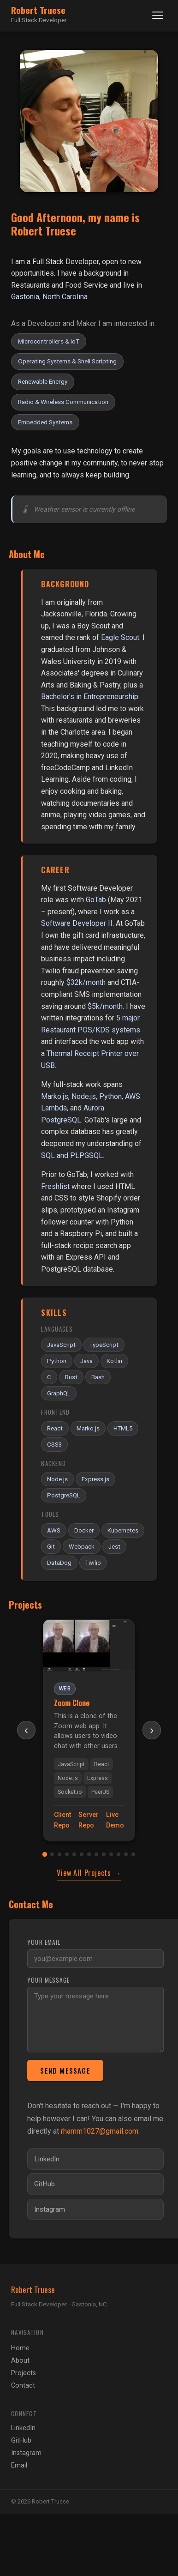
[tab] (44, 1854)
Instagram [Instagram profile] (26, 2453)
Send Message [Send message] (65, 2070)
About (20, 2361)
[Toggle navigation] (157, 15)
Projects (23, 2373)
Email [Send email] (19, 2465)
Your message (48, 1980)
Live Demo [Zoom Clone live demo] (115, 1820)
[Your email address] (95, 1958)
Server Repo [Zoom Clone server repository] (88, 1820)
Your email (43, 1942)
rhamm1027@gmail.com (99, 2131)
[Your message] (95, 2019)
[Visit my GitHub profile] (95, 2184)
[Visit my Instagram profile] (95, 2209)
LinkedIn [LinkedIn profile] (23, 2428)
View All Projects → (89, 1872)
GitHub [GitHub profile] (21, 2440)
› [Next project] (152, 1730)
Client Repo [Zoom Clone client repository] (62, 1820)
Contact (23, 2385)
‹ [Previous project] (26, 1730)
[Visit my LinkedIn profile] (95, 2159)
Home (20, 2348)
